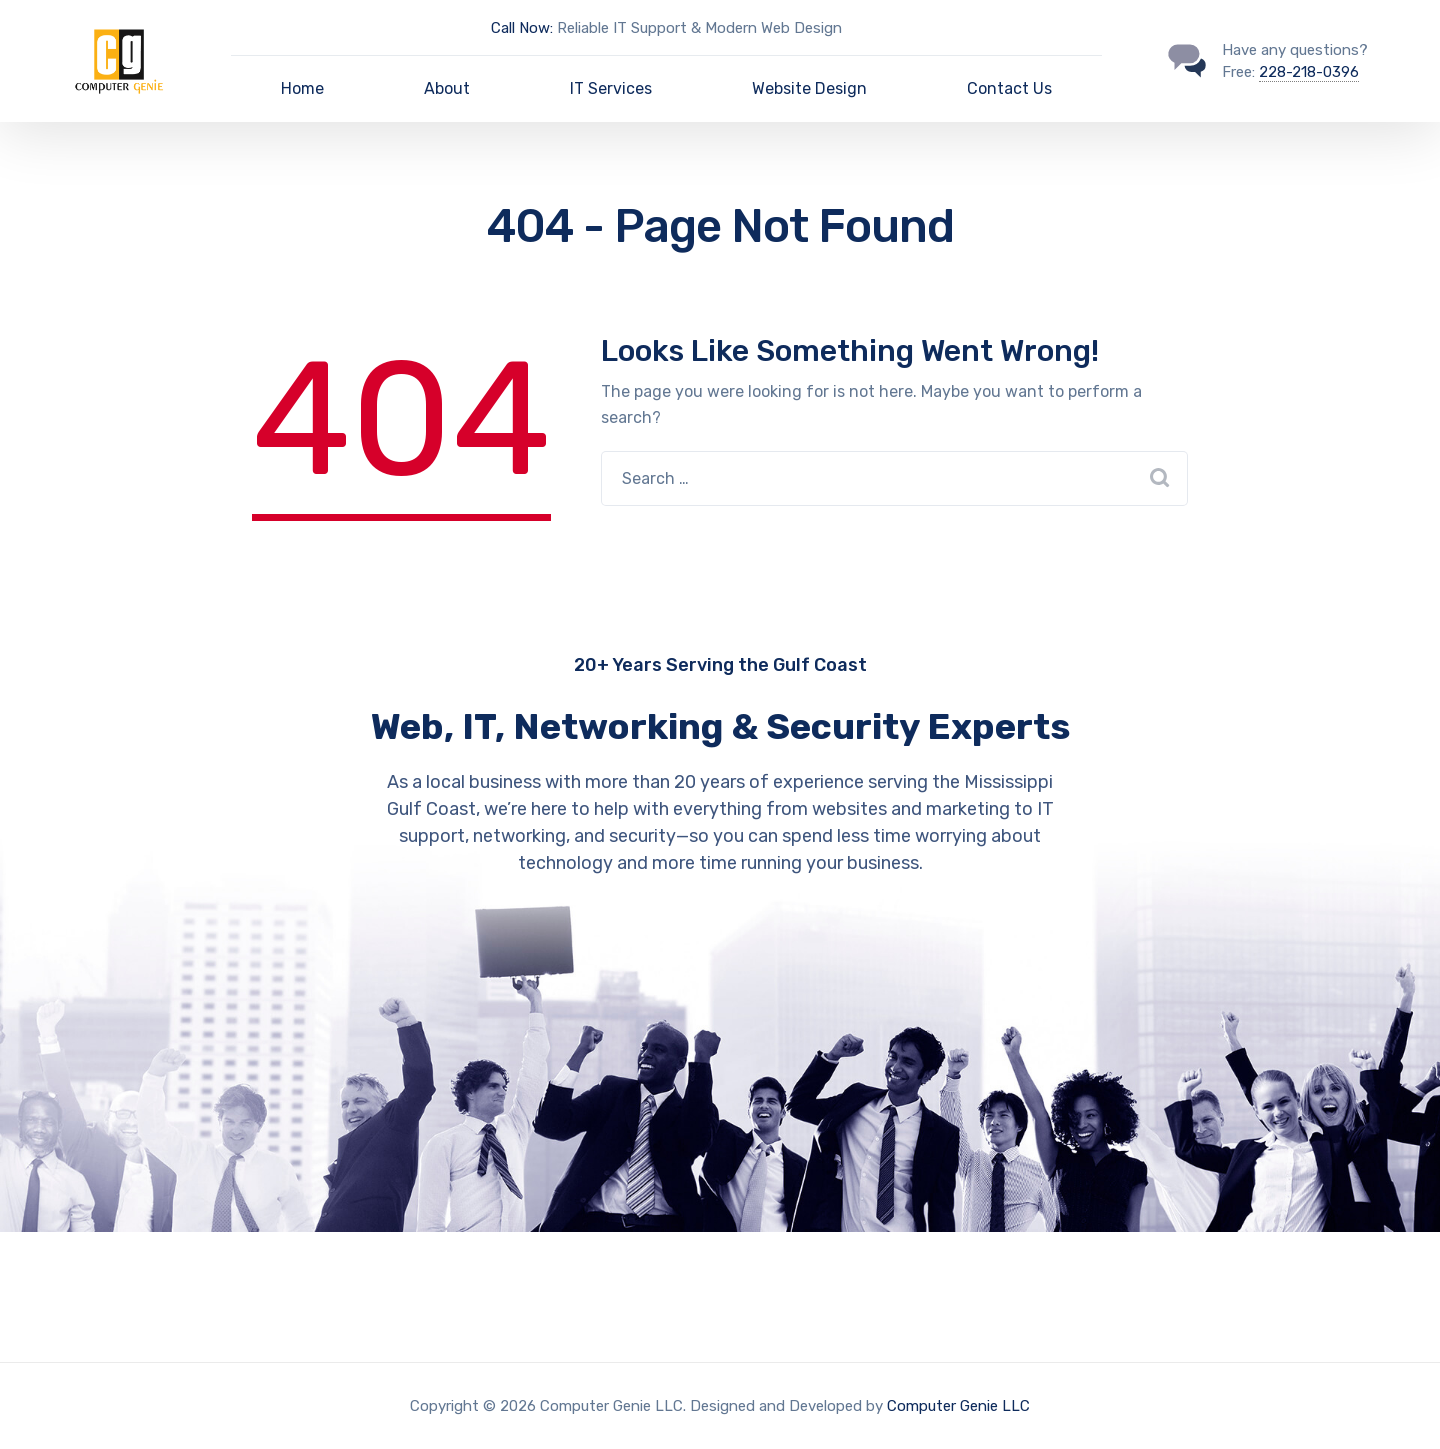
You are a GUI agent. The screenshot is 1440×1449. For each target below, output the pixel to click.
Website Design (809, 88)
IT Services (611, 88)
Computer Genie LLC (958, 1406)
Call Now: (522, 28)
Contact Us (1009, 88)
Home (302, 88)
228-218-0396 (1309, 72)
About (447, 88)
